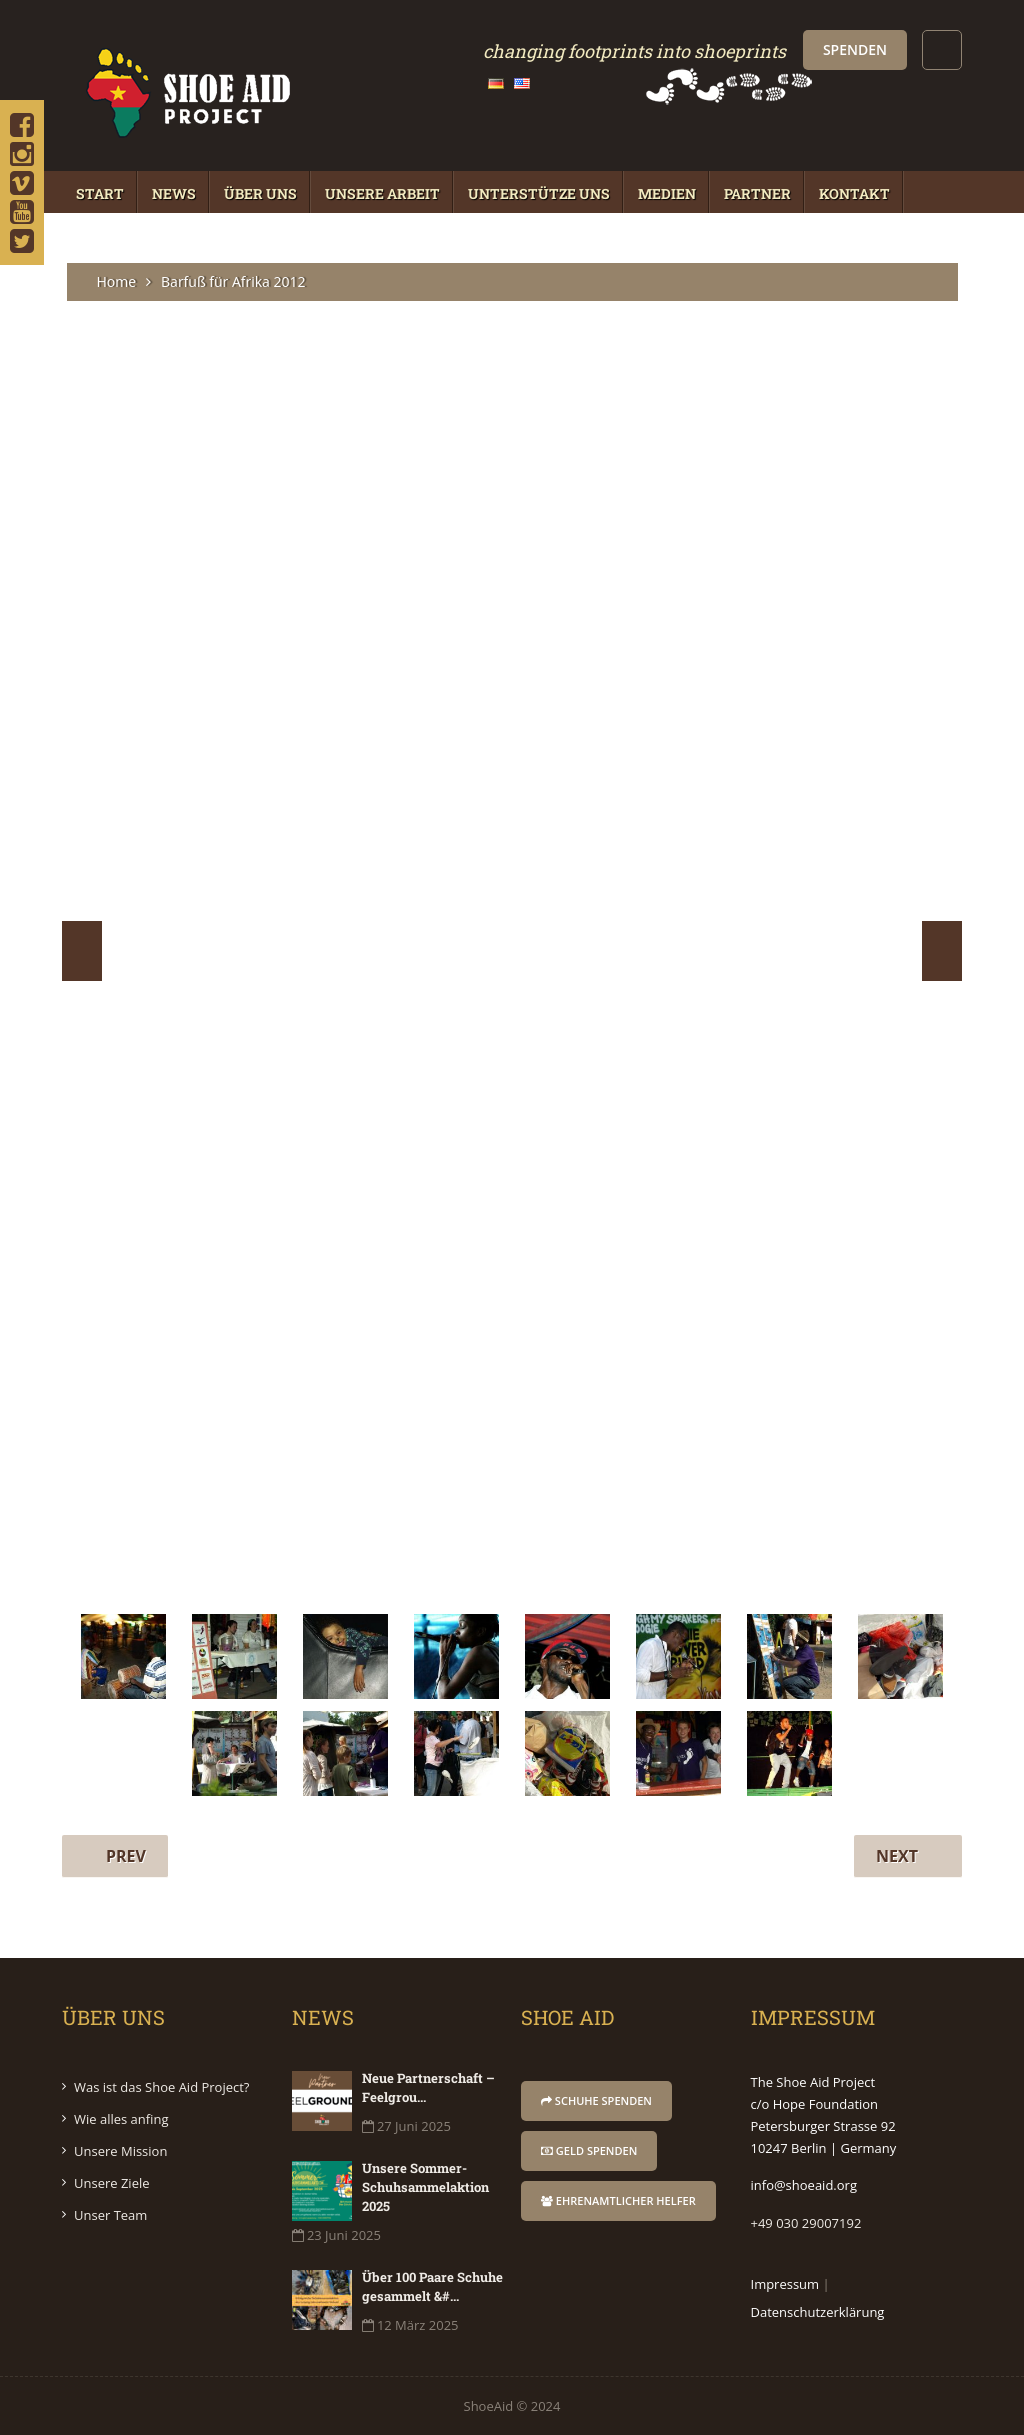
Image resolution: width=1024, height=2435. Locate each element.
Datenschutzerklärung (818, 2312)
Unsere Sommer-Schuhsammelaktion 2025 (425, 2187)
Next (942, 951)
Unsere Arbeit (382, 193)
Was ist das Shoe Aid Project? (161, 2087)
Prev (82, 951)
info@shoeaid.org (804, 2185)
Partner (757, 193)
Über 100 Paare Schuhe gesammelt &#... (432, 2286)
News (174, 193)
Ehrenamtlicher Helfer (618, 2200)
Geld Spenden (589, 2150)
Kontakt (854, 193)
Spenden (855, 49)
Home (117, 281)
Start (100, 193)
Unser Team (110, 2215)
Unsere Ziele (112, 2183)
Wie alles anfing (121, 2119)
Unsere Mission (120, 2151)
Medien (667, 193)
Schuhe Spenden (596, 2100)
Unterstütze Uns (539, 193)
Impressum (785, 2284)
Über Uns (260, 193)
